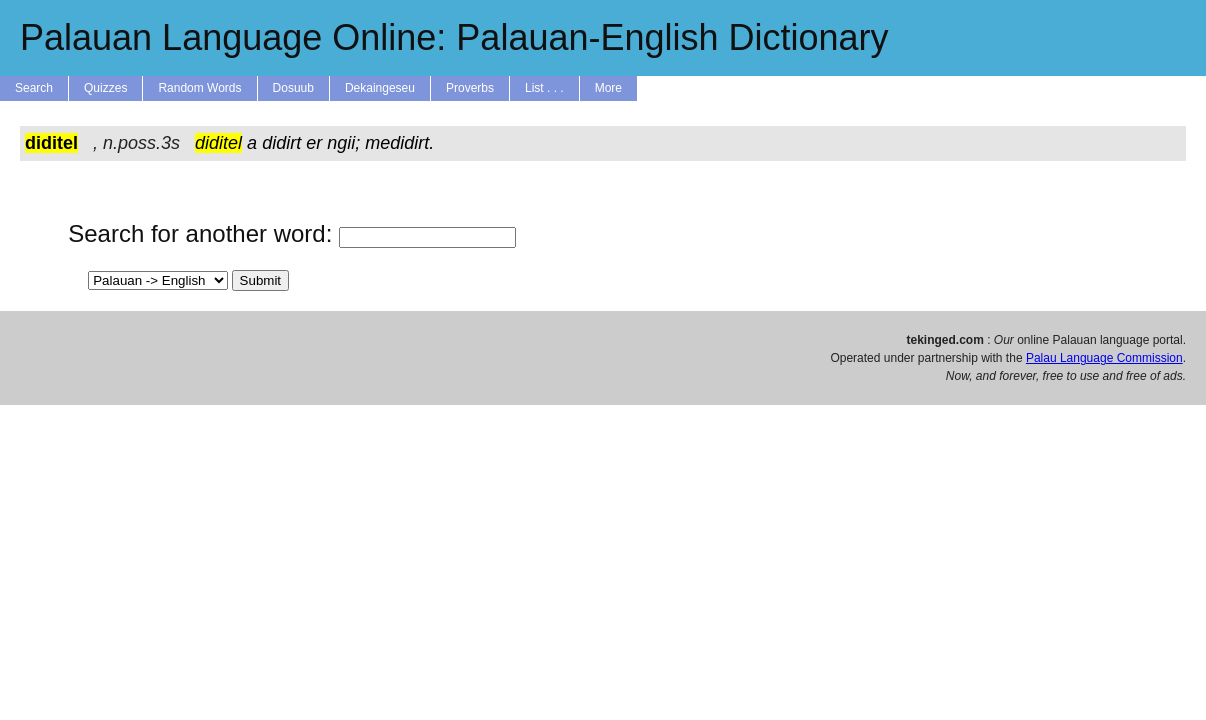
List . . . (544, 88)
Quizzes (105, 88)
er (314, 143)
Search (34, 88)
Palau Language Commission (1104, 358)
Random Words (199, 88)
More (608, 88)
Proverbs (470, 88)
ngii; (343, 143)
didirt (281, 143)
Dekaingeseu (380, 88)
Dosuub (293, 88)
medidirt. (399, 143)
